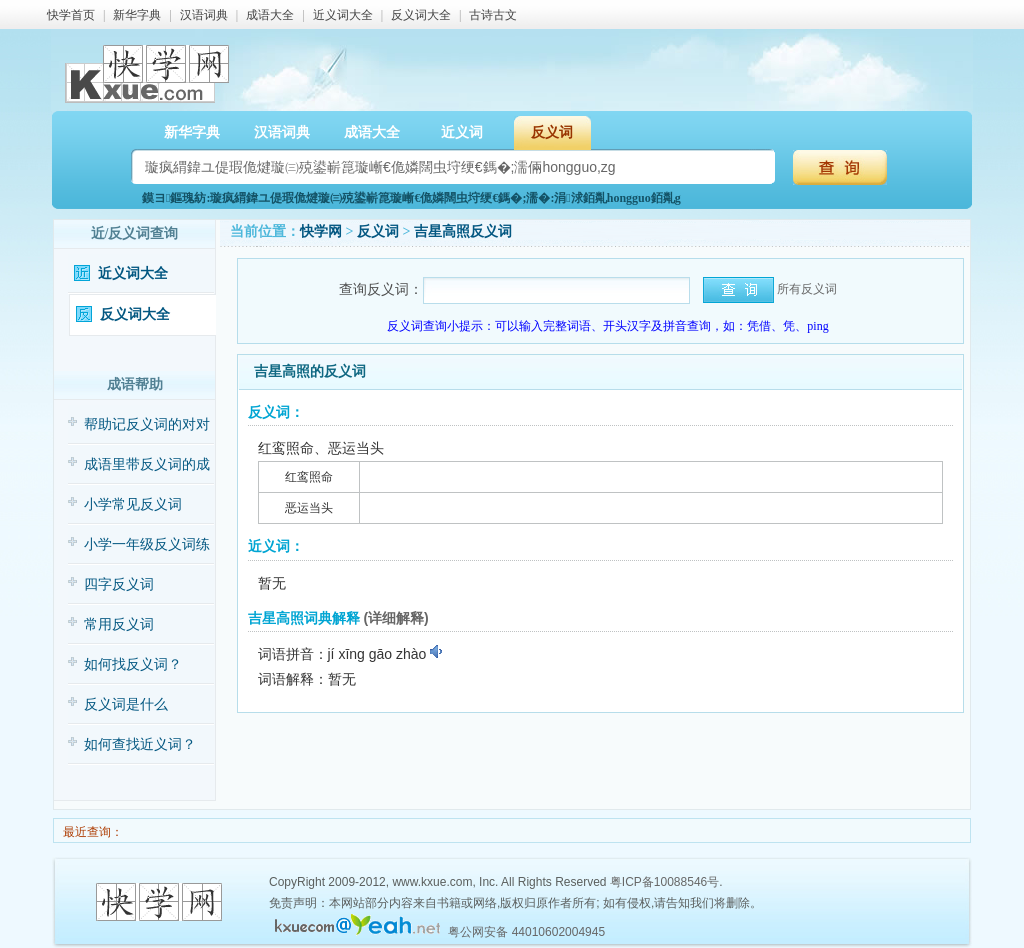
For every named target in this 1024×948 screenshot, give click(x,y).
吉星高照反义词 (463, 231)
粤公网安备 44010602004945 (526, 932)
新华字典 (137, 15)
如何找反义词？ (133, 664)
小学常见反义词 (133, 504)
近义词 (462, 132)
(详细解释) (395, 618)
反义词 (552, 132)
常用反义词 (119, 624)
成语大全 (270, 15)
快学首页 (71, 15)
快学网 (321, 231)
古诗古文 (493, 15)
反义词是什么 (126, 704)
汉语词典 (204, 15)
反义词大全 (421, 15)
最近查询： (91, 832)
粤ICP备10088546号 (664, 882)
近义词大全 (343, 15)
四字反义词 (119, 584)
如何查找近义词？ (140, 744)
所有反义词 (807, 289)
